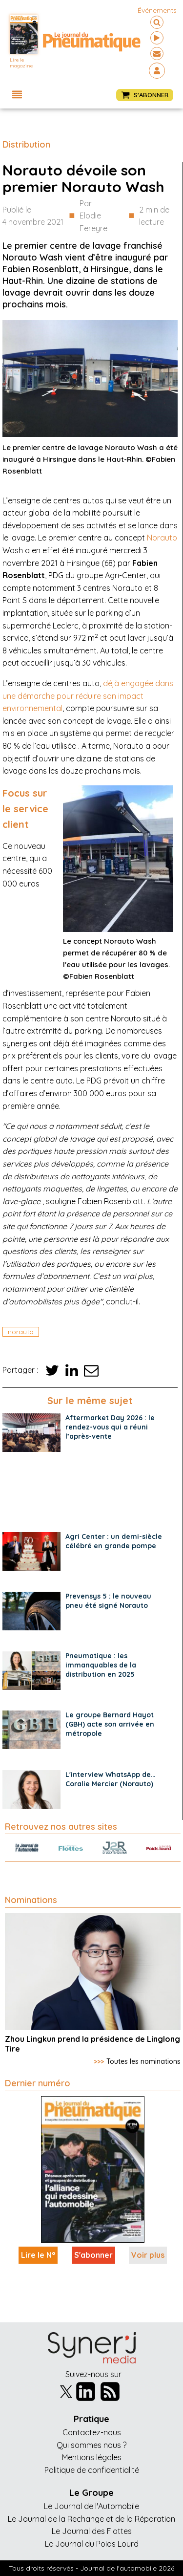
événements (157, 10)
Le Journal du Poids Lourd (92, 2544)
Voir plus (147, 2255)
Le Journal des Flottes (92, 2531)
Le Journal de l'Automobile (91, 2506)
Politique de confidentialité (91, 2470)
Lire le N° (38, 2255)
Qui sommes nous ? (91, 2445)
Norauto (162, 537)
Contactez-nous (91, 2432)
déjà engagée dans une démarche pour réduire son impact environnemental (87, 695)
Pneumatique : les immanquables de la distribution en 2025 (100, 1665)
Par (101, 216)
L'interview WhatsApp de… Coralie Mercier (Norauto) (110, 1779)
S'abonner (93, 2255)
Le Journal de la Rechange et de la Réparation (91, 2519)
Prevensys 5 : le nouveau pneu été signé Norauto (108, 1601)
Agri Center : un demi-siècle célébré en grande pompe (113, 1541)
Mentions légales (92, 2457)
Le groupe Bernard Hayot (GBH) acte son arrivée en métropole (109, 1724)
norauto (21, 1331)
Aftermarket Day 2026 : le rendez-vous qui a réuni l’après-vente (110, 1427)
